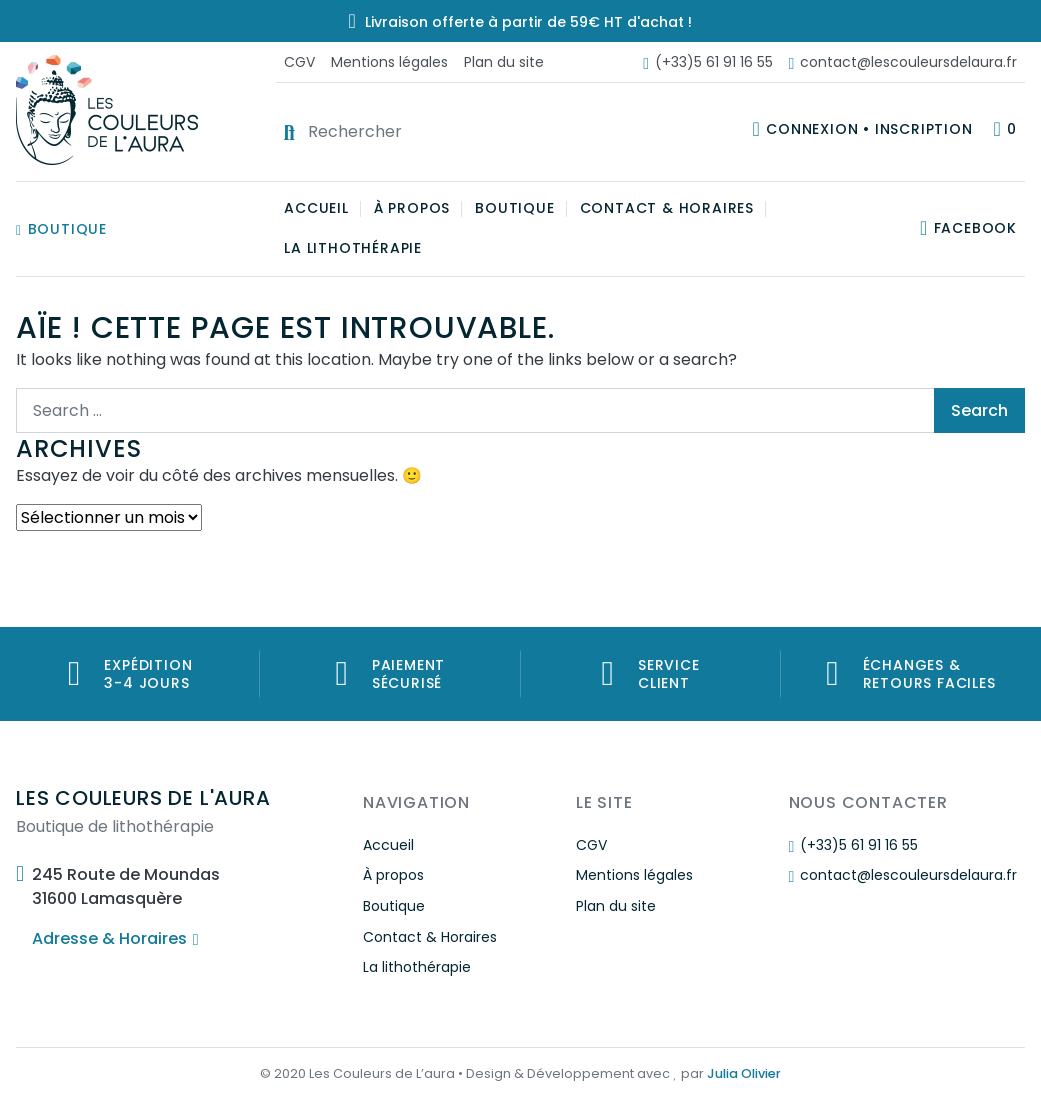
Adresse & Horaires (115, 938)
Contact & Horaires (667, 208)
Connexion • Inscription (869, 129)
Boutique (61, 229)
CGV (299, 62)
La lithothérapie (353, 248)
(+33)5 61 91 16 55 (707, 62)
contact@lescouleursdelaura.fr (903, 62)
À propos (412, 208)
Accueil (316, 208)
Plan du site (504, 62)
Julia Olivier (744, 1073)
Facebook (975, 228)
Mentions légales (389, 62)
